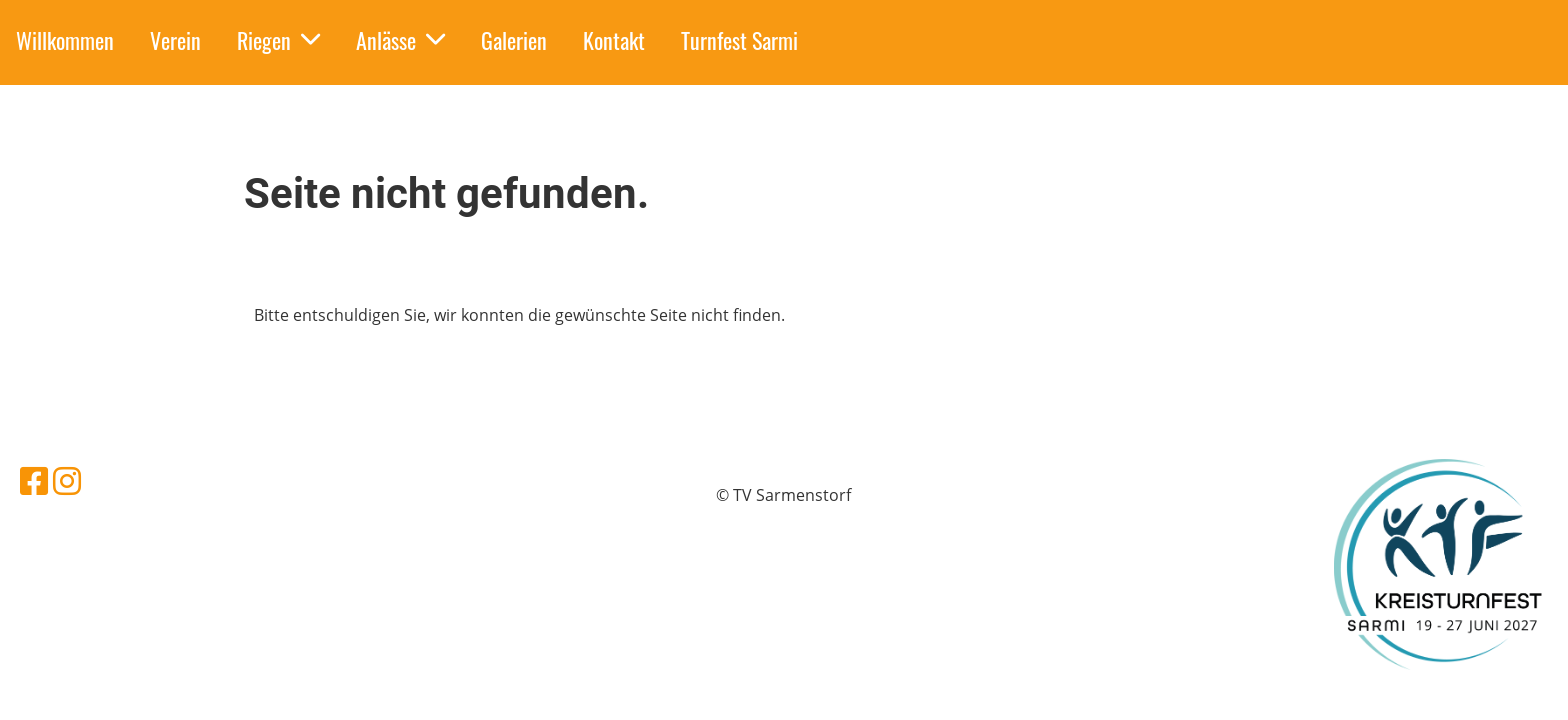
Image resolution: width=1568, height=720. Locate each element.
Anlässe (400, 40)
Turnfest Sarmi (739, 40)
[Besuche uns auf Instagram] (67, 480)
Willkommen (65, 40)
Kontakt (614, 40)
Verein (175, 40)
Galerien (514, 40)
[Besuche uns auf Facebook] (34, 480)
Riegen (278, 40)
